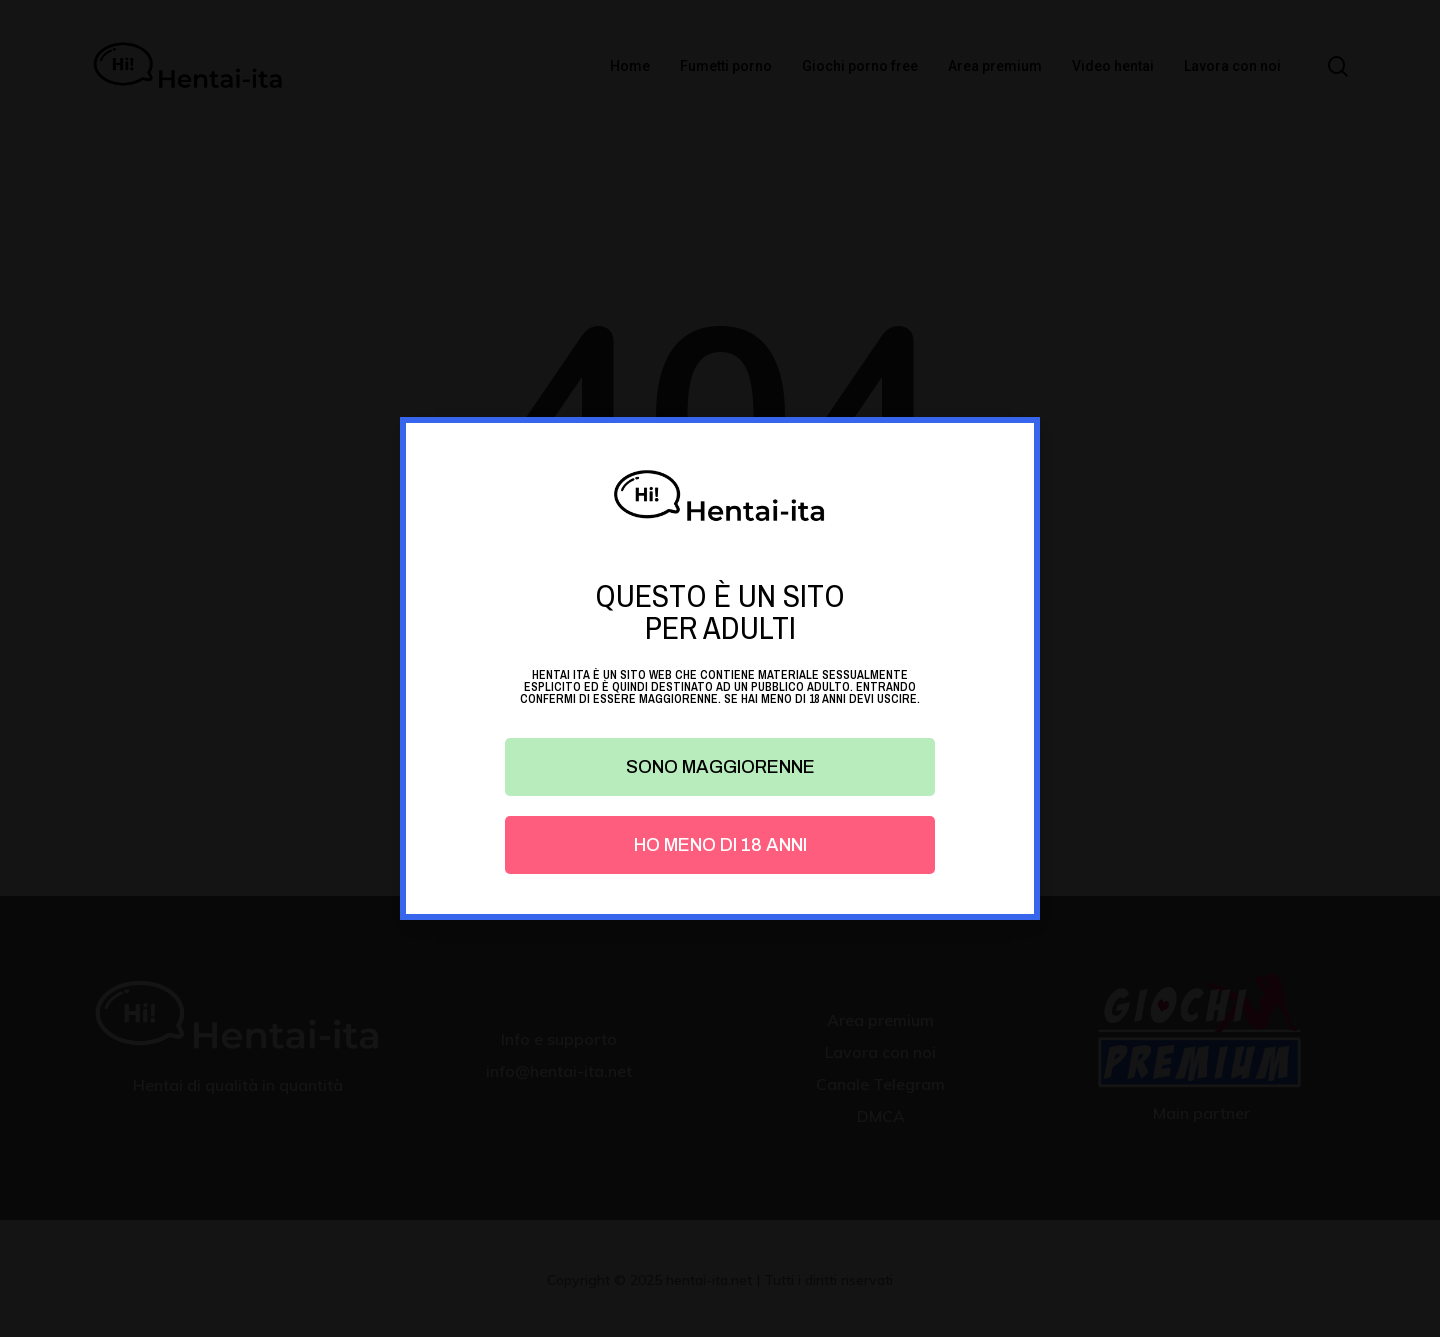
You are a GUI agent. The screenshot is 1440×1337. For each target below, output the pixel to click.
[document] (720, 668)
